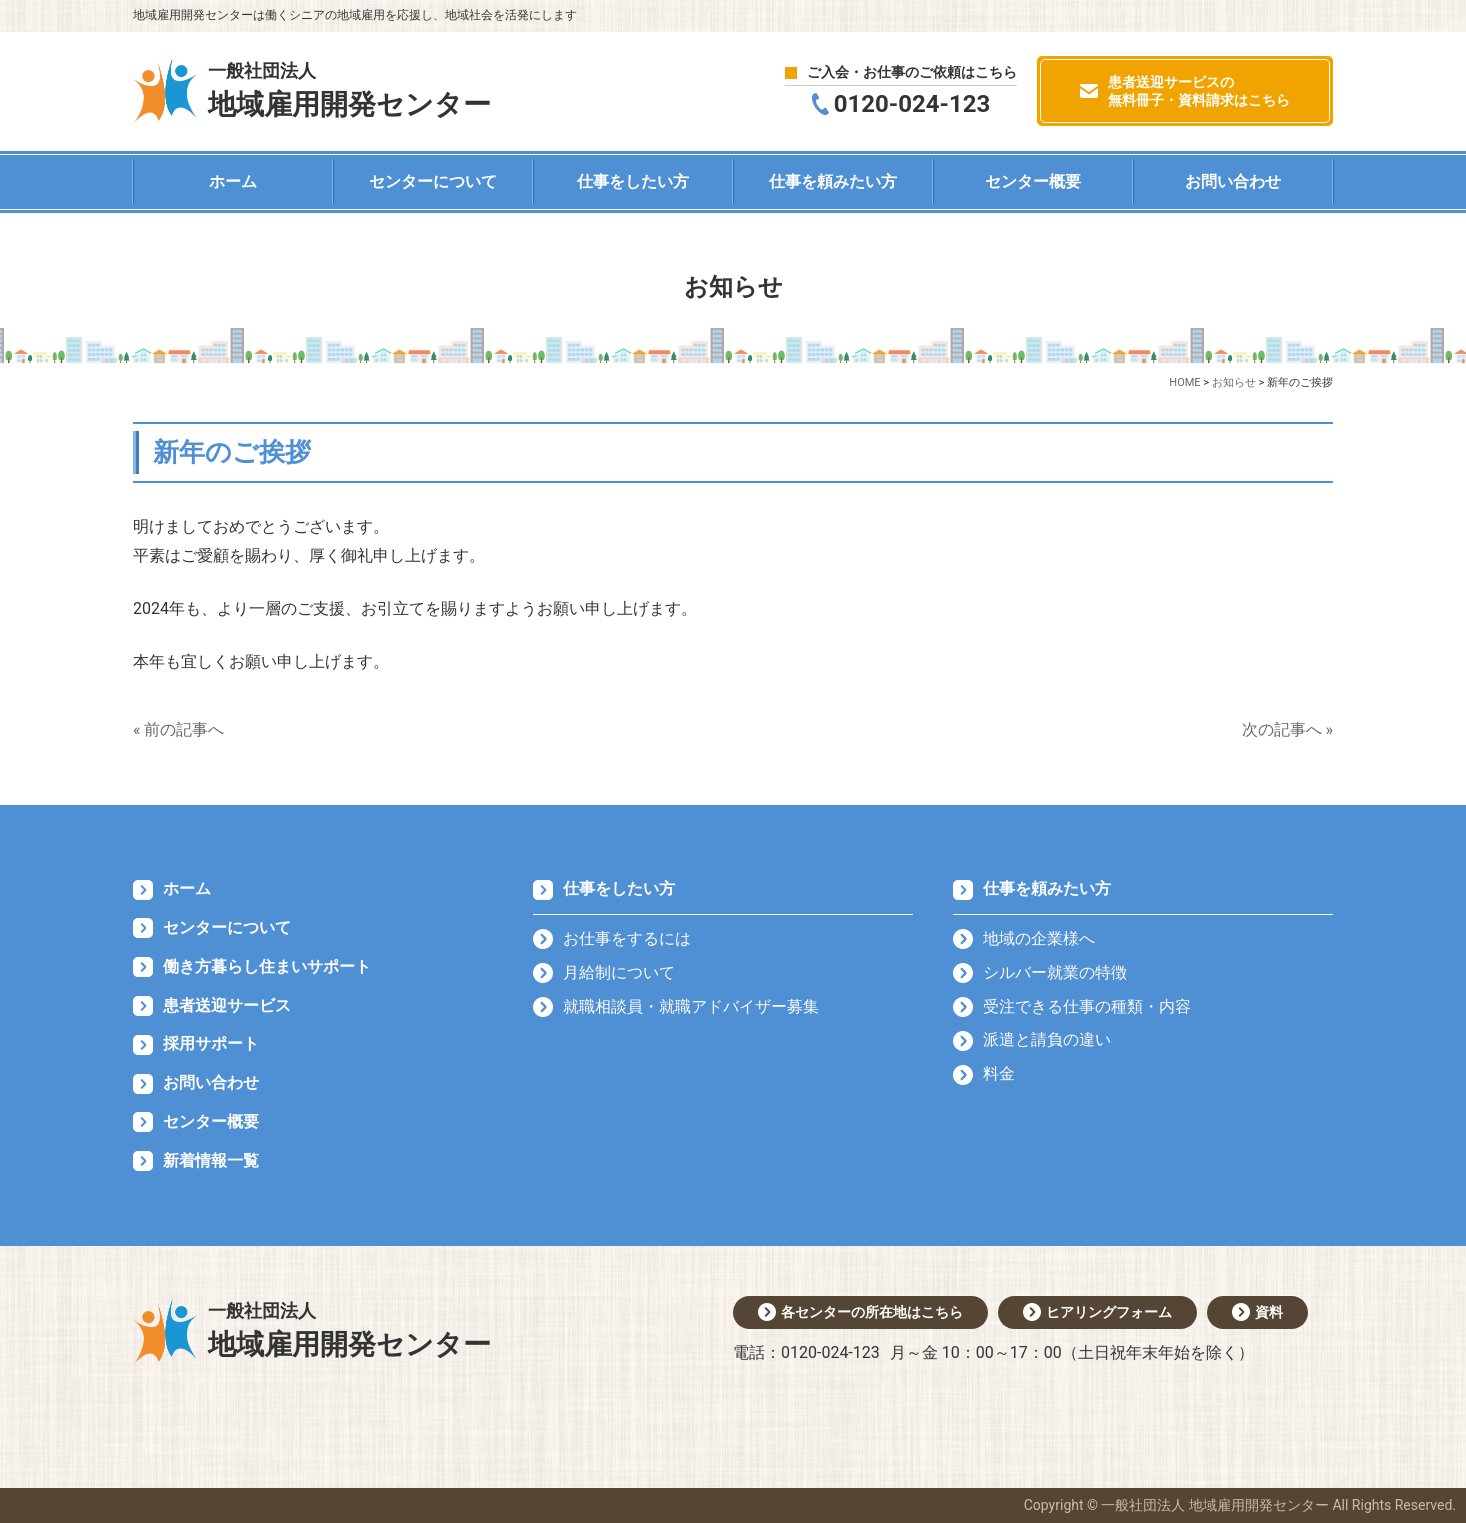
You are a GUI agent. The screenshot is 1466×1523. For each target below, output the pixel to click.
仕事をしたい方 (633, 181)
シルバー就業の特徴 (1055, 972)
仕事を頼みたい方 (833, 181)
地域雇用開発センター (349, 89)
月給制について (619, 972)
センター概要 (1033, 181)
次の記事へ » (1287, 729)
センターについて (433, 181)
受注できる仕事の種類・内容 (1087, 1006)
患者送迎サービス (227, 1005)
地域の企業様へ (1039, 938)
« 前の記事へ (178, 729)
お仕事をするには (627, 938)
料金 (999, 1073)
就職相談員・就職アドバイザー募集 (691, 1006)
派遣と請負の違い (1047, 1039)
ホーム (233, 181)
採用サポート (211, 1043)
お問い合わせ (1233, 181)
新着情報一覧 (211, 1160)
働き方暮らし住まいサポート (267, 966)
